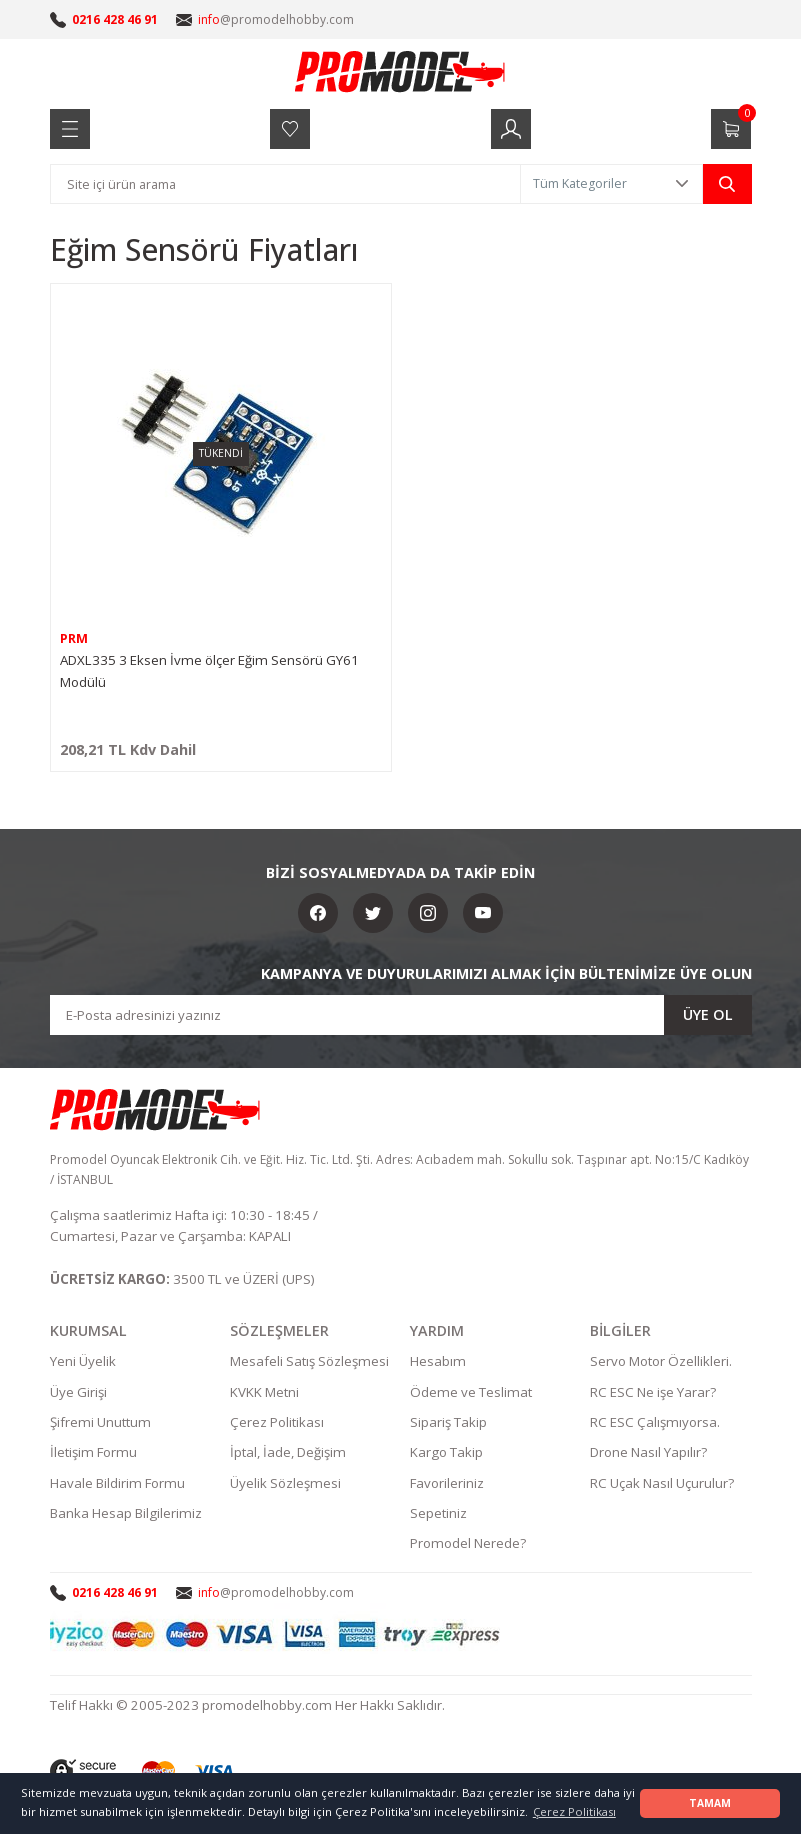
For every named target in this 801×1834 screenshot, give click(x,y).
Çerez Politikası (277, 1425)
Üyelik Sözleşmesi (285, 1485)
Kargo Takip (446, 1455)
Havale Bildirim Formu (117, 1485)
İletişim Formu (93, 1455)
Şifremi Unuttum (100, 1425)
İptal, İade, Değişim (288, 1455)
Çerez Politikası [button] (574, 1811)
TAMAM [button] (710, 1803)
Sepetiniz (438, 1515)
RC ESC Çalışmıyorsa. (655, 1425)
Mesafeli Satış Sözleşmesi (309, 1364)
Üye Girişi (78, 1394)
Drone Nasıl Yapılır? (648, 1455)
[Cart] (731, 129)
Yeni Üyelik (83, 1364)
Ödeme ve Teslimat (471, 1394)
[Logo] (401, 71)
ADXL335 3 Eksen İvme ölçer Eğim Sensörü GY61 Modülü (209, 671)
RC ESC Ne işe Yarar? (653, 1394)
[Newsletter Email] (401, 1015)
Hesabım (438, 1364)
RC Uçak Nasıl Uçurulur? (662, 1485)
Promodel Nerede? (468, 1546)
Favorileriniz (447, 1485)
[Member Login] (511, 129)
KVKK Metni (264, 1394)
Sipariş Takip (448, 1425)
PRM (74, 638)
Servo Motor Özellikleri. (661, 1364)
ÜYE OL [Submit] (708, 1014)
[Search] (285, 184)
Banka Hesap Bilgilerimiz (126, 1515)
